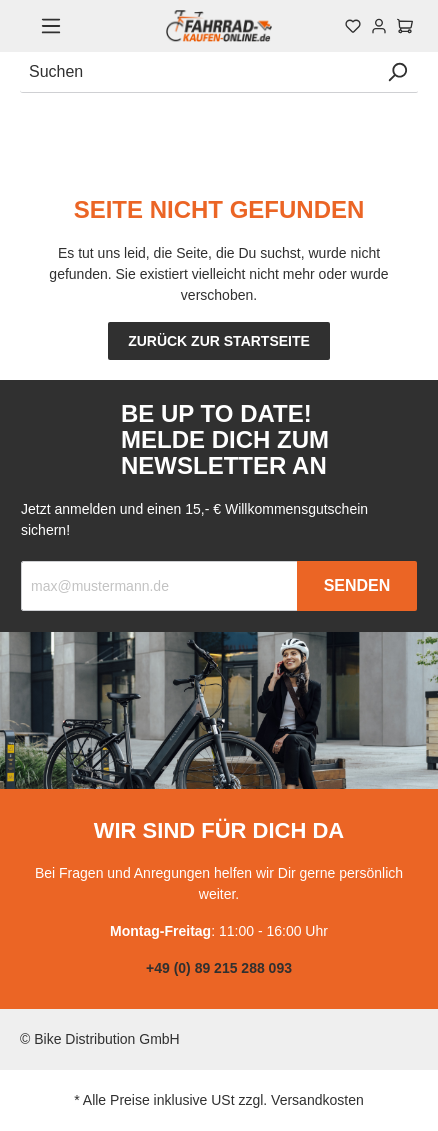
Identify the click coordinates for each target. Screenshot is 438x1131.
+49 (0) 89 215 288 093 (219, 968)
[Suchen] (198, 72)
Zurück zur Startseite (219, 341)
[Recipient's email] (159, 586)
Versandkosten (317, 1100)
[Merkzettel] (353, 26)
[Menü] (51, 26)
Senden (357, 585)
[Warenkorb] (405, 26)
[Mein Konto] (379, 26)
